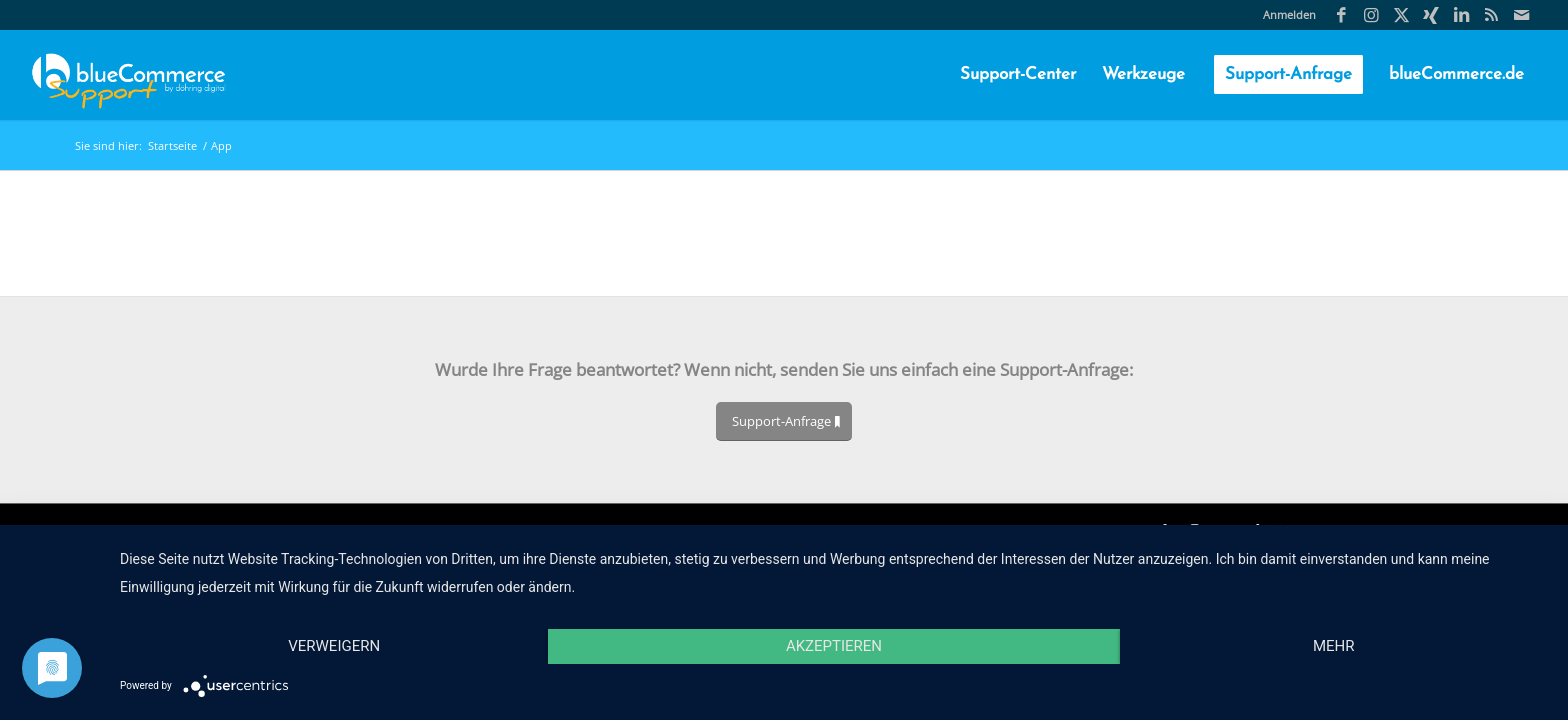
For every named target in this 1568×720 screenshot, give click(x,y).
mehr (1334, 646)
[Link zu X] (1401, 15)
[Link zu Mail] (1522, 15)
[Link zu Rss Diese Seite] (1491, 15)
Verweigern (334, 646)
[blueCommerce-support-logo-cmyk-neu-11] (128, 75)
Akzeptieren (834, 646)
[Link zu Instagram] (1371, 15)
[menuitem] (1284, 15)
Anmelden (1289, 14)
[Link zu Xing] (1431, 15)
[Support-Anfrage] (784, 421)
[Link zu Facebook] (1341, 15)
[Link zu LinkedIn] (1461, 15)
